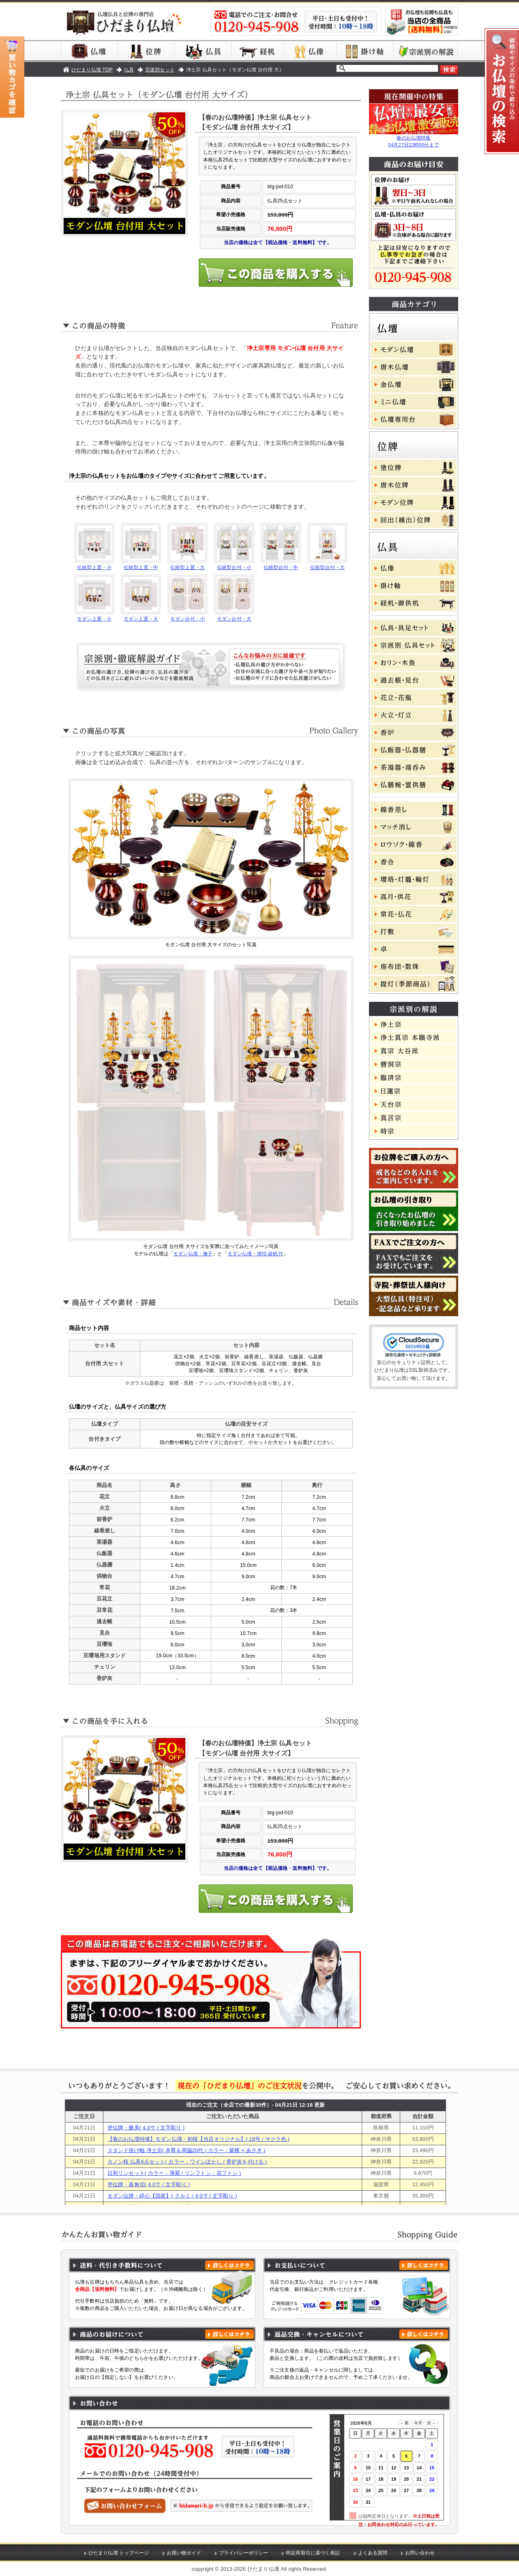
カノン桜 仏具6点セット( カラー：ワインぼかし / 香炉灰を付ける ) (187, 2162)
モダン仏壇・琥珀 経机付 (255, 1254)
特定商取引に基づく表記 (313, 2553)
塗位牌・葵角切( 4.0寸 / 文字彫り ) (148, 2184)
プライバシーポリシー (243, 2553)
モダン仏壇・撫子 (192, 1254)
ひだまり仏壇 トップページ (118, 2553)
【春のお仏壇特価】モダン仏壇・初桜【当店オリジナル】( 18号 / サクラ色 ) (198, 2139)
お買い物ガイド (184, 2553)
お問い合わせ (420, 2553)
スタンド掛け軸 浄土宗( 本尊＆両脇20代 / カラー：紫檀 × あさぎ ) (186, 2150)
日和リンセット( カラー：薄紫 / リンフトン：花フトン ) (174, 2173)
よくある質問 (373, 2553)
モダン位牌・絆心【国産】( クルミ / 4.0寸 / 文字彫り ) (172, 2196)
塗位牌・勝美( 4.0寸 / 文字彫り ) (145, 2128)
